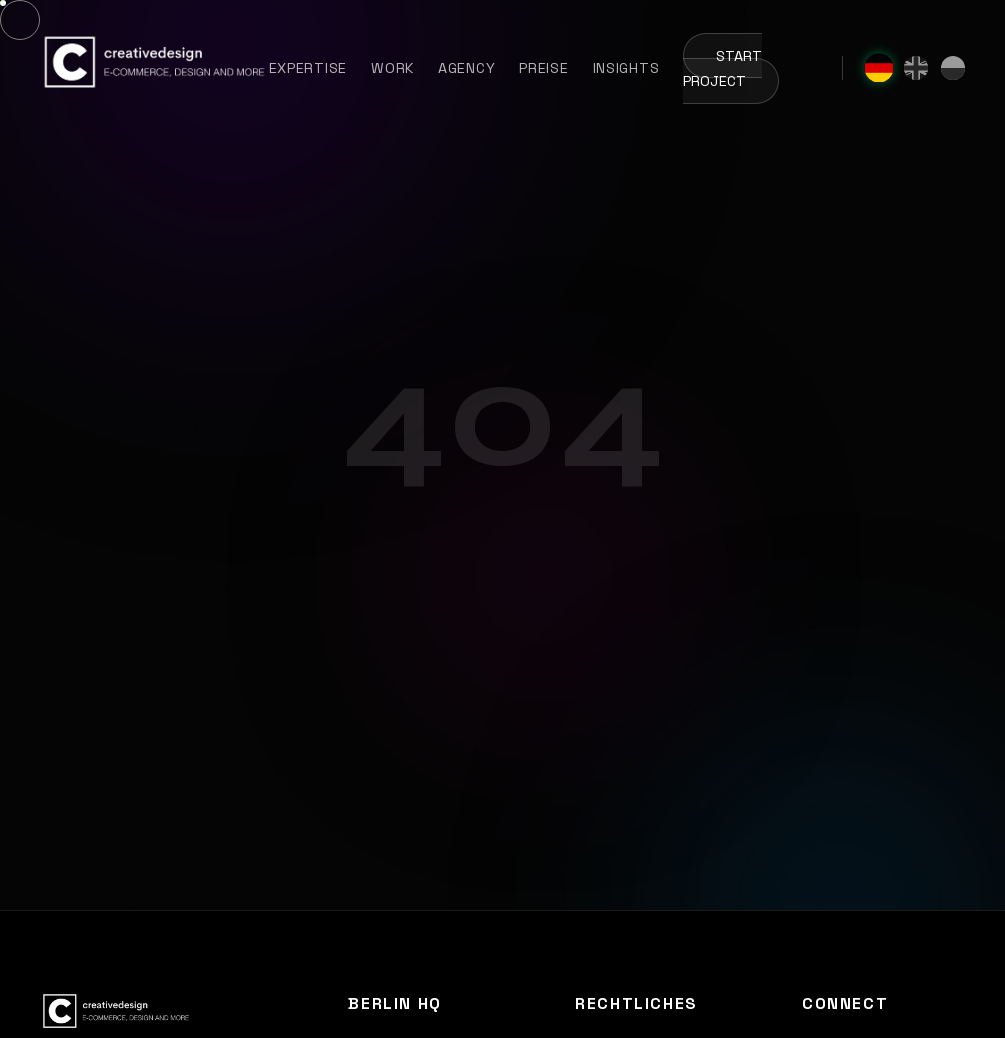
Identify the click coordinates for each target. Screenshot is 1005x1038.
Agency (466, 68)
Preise (543, 68)
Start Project (722, 69)
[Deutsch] (879, 68)
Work (392, 68)
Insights (626, 68)
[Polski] (953, 68)
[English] (916, 68)
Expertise (308, 68)
